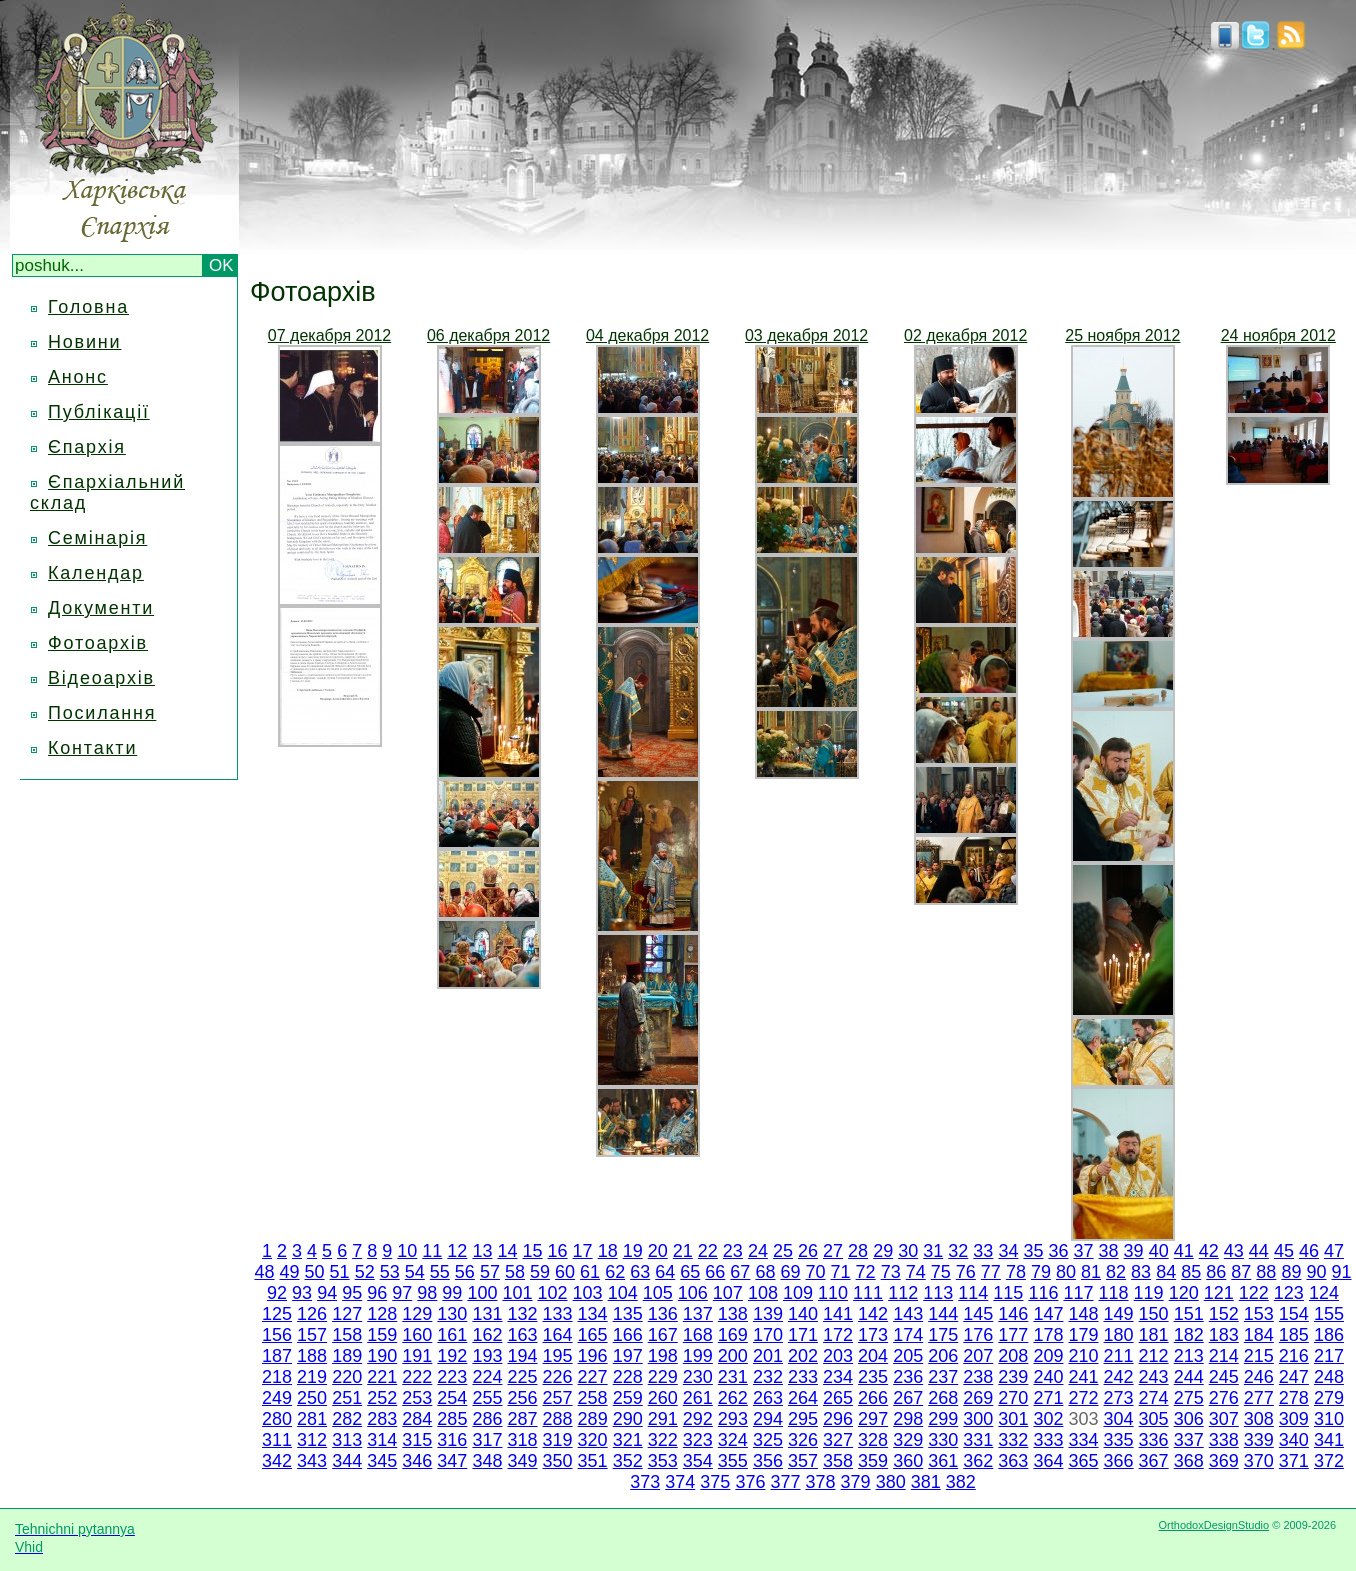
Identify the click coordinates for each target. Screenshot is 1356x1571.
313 (347, 1440)
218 (277, 1377)
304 (1119, 1419)
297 (873, 1419)
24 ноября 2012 (1278, 335)
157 (312, 1335)
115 (1008, 1293)
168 (698, 1335)
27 (833, 1251)
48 (264, 1272)
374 (680, 1482)
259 (628, 1398)
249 (277, 1398)
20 (658, 1251)
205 (908, 1356)
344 (347, 1461)
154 (1294, 1314)
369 (1224, 1461)
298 (908, 1419)
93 (302, 1293)
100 (482, 1293)
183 (1224, 1335)
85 (1191, 1272)
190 (382, 1356)
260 (663, 1398)
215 (1259, 1356)
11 (432, 1251)
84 (1166, 1272)
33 (983, 1251)
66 (715, 1272)
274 (1154, 1398)
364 (1048, 1461)
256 (522, 1398)
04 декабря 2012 (647, 335)
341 (1329, 1440)
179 (1083, 1335)
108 (763, 1293)
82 (1116, 1272)
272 (1083, 1398)
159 (382, 1335)
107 (728, 1293)
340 (1294, 1440)
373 (645, 1482)
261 (698, 1398)
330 (943, 1440)
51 (340, 1272)
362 (978, 1461)
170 (768, 1335)
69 (790, 1272)
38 (1109, 1251)
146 (1013, 1314)
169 (733, 1335)
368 (1189, 1461)
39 (1134, 1251)
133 (558, 1314)
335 (1119, 1440)
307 (1224, 1419)
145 (978, 1314)
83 (1141, 1272)
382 (961, 1482)
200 (733, 1356)
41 (1184, 1251)
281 (312, 1419)
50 (315, 1272)
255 (487, 1398)
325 (768, 1440)
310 (1329, 1419)
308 (1259, 1419)
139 (768, 1314)
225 (522, 1377)
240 (1048, 1377)
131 (487, 1314)
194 (522, 1356)
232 (768, 1377)
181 (1154, 1335)
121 (1219, 1293)
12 (457, 1251)
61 (590, 1272)
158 (347, 1335)
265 (838, 1398)
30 (908, 1251)
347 (452, 1461)
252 (382, 1398)
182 (1189, 1335)
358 (838, 1461)
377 (785, 1482)
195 (558, 1356)
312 (312, 1440)
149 (1119, 1314)
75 (941, 1272)
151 (1189, 1314)
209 (1048, 1356)
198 (663, 1356)
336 (1154, 1440)
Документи (101, 608)
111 (868, 1293)
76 (966, 1272)
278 (1294, 1398)
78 (1016, 1272)
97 (402, 1293)
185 (1294, 1335)
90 (1316, 1272)
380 (891, 1482)
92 (277, 1293)
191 (417, 1356)
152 (1224, 1314)
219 (312, 1377)
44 (1259, 1251)
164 (558, 1335)
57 (490, 1272)
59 (540, 1272)
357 (803, 1461)
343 (312, 1461)
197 (628, 1356)
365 (1083, 1461)
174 (908, 1335)
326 (803, 1440)
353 (663, 1461)
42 (1209, 1251)
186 (1329, 1335)
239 (1013, 1377)
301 (1013, 1419)
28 (858, 1251)
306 (1189, 1419)
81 (1091, 1272)
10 (407, 1251)
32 (958, 1251)
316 (452, 1440)
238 (978, 1377)
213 (1189, 1356)
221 (382, 1377)
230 (698, 1377)
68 (765, 1272)
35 (1033, 1251)
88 (1266, 1272)
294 (768, 1419)
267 (908, 1398)
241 (1083, 1377)
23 (733, 1251)
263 (768, 1398)
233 (803, 1377)
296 (838, 1419)
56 (465, 1272)
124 (1324, 1293)
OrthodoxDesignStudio (1213, 1525)
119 (1149, 1293)
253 (417, 1398)
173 (873, 1335)
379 (856, 1482)
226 (558, 1377)
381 (926, 1482)
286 (487, 1419)
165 (593, 1335)
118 (1114, 1293)
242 (1119, 1377)
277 (1259, 1398)
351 (593, 1461)
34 (1008, 1251)
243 (1154, 1377)
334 (1083, 1440)
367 (1154, 1461)
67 (740, 1272)
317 (487, 1440)
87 (1241, 1272)
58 (515, 1272)
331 (978, 1440)
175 (943, 1335)
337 (1189, 1440)
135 (628, 1314)
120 (1184, 1293)
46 (1309, 1251)
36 (1058, 1251)
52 (365, 1272)
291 (663, 1419)
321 (628, 1440)
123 (1289, 1293)
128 (382, 1314)
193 (487, 1356)
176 (978, 1335)
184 (1259, 1335)
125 (277, 1314)
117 (1078, 1293)
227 (593, 1377)
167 (663, 1335)
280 (277, 1419)
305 (1154, 1419)
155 (1329, 1314)
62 (615, 1272)
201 (768, 1356)
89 (1291, 1272)
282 (347, 1419)
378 (821, 1482)
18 (608, 1251)
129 (417, 1314)
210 (1083, 1356)
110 (833, 1293)
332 (1013, 1440)
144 (943, 1314)
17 (583, 1251)
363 (1013, 1461)
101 (517, 1293)
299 (943, 1419)
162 (487, 1335)
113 (938, 1293)
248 (1329, 1377)
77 (991, 1272)
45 (1284, 1251)
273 (1119, 1398)
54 (415, 1272)
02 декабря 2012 (965, 335)
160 (417, 1335)
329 (908, 1440)
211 (1119, 1356)
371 (1294, 1461)
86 (1216, 1272)
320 (593, 1440)
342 (277, 1461)
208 (1013, 1356)
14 (507, 1251)
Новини (84, 342)
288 (558, 1419)
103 (588, 1293)
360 (908, 1461)
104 (623, 1293)
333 (1048, 1440)
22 (708, 1251)
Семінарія (97, 538)
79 (1041, 1272)
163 (522, 1335)
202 (803, 1356)
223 (452, 1377)
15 (532, 1251)
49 (290, 1272)
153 (1259, 1314)
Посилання (102, 713)
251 (347, 1398)
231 (733, 1377)
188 (312, 1356)
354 (698, 1461)
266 (873, 1398)
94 (327, 1293)
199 (698, 1356)
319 (558, 1440)
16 (558, 1251)
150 (1154, 1314)
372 (1329, 1461)
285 (452, 1419)
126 (312, 1314)
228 (628, 1377)
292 (698, 1419)
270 (1013, 1398)
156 (277, 1335)
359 (873, 1461)
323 (698, 1440)
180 (1119, 1335)
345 (382, 1461)
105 (658, 1293)
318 (522, 1440)
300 (978, 1419)
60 (565, 1272)
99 (452, 1293)
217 (1329, 1356)
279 (1329, 1398)
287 (522, 1419)
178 (1048, 1335)
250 (312, 1398)
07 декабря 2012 (329, 335)
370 (1259, 1461)
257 (558, 1398)
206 (943, 1356)
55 (440, 1272)
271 (1048, 1398)
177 (1013, 1335)
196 (593, 1356)
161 (452, 1335)
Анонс (78, 377)
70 (816, 1272)
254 (452, 1398)
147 (1048, 1314)
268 (943, 1398)
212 (1154, 1356)
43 (1234, 1251)
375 (715, 1482)
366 (1119, 1461)
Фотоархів (98, 643)
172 (838, 1335)
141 (838, 1314)
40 (1159, 1251)
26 (808, 1251)
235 (873, 1377)
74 (916, 1272)
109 (798, 1293)
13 (482, 1251)
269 (978, 1398)
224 (487, 1377)
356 (768, 1461)
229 (663, 1377)
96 (377, 1293)
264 (803, 1398)
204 (873, 1356)
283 (382, 1419)
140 (803, 1314)
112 (903, 1293)
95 (352, 1293)
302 (1048, 1419)
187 (277, 1356)
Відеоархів (101, 678)
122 (1254, 1293)
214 (1224, 1356)
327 (838, 1440)
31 (933, 1251)
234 (838, 1377)
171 (803, 1335)
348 (487, 1461)
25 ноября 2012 (1122, 335)
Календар (96, 573)
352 (628, 1461)
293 (733, 1419)
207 (978, 1356)
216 (1294, 1356)
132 (522, 1314)
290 (628, 1419)
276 (1224, 1398)
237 (943, 1377)
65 (690, 1272)
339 (1259, 1440)
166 (628, 1335)
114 (973, 1293)
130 (452, 1314)
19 (633, 1251)
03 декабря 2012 (806, 335)
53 (390, 1272)
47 (1334, 1251)
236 (908, 1377)
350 (558, 1461)
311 (277, 1440)
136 (663, 1314)
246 (1259, 1377)
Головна (88, 307)
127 (347, 1314)
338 (1224, 1440)
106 (693, 1293)
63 (640, 1272)
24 (758, 1251)
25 (783, 1251)
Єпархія (87, 447)
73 (891, 1272)
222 (417, 1377)
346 (417, 1461)
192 (452, 1356)
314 (382, 1440)
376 (750, 1482)
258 (593, 1398)
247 (1294, 1377)
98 (427, 1293)
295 (803, 1419)
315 (417, 1440)
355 (733, 1461)
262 (733, 1398)
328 (873, 1440)
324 (733, 1440)
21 (683, 1251)
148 (1083, 1314)
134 (593, 1314)
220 (347, 1377)
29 (883, 1251)
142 (873, 1314)
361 (943, 1461)
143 (908, 1314)
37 (1084, 1251)
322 (663, 1440)
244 (1189, 1377)
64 (665, 1272)
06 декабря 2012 (488, 335)
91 (1341, 1272)
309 (1294, 1419)
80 (1066, 1272)
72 (866, 1272)
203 (838, 1356)
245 (1224, 1377)
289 (593, 1419)
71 (841, 1272)
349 (522, 1461)
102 (553, 1293)
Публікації (99, 412)
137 (698, 1314)
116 (1043, 1293)
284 (417, 1419)
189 (347, 1356)
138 (733, 1314)
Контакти (92, 748)
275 (1189, 1398)
